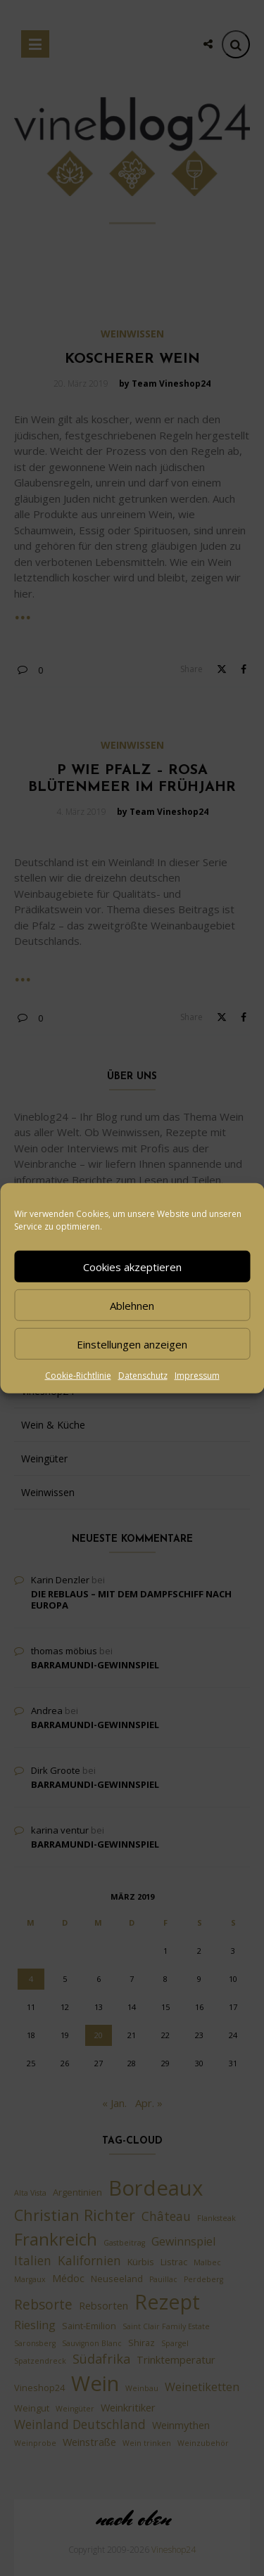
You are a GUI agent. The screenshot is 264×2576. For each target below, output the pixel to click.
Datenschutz (143, 1376)
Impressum (197, 1376)
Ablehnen (132, 1305)
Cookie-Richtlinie (78, 1376)
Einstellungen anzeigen (132, 1344)
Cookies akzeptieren (132, 1266)
